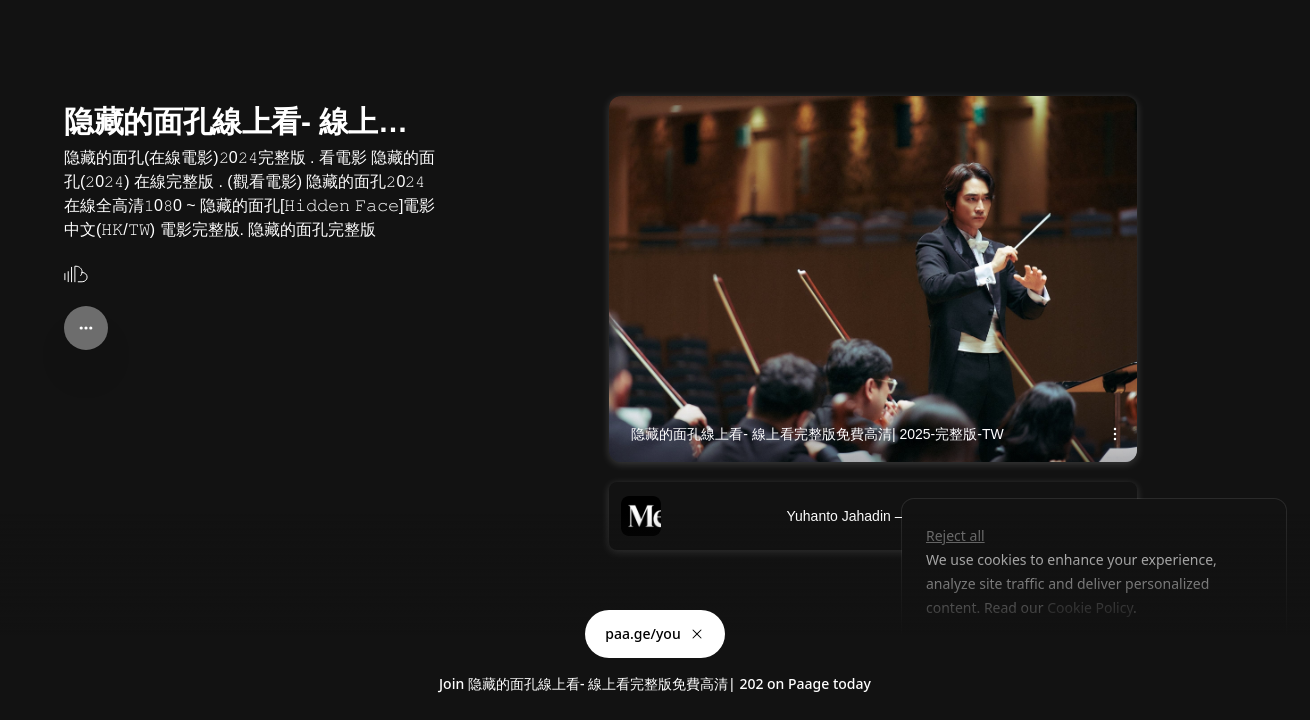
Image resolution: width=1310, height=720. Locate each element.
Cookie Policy (1089, 607)
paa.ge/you (654, 633)
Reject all (955, 535)
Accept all (1086, 653)
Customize (973, 653)
